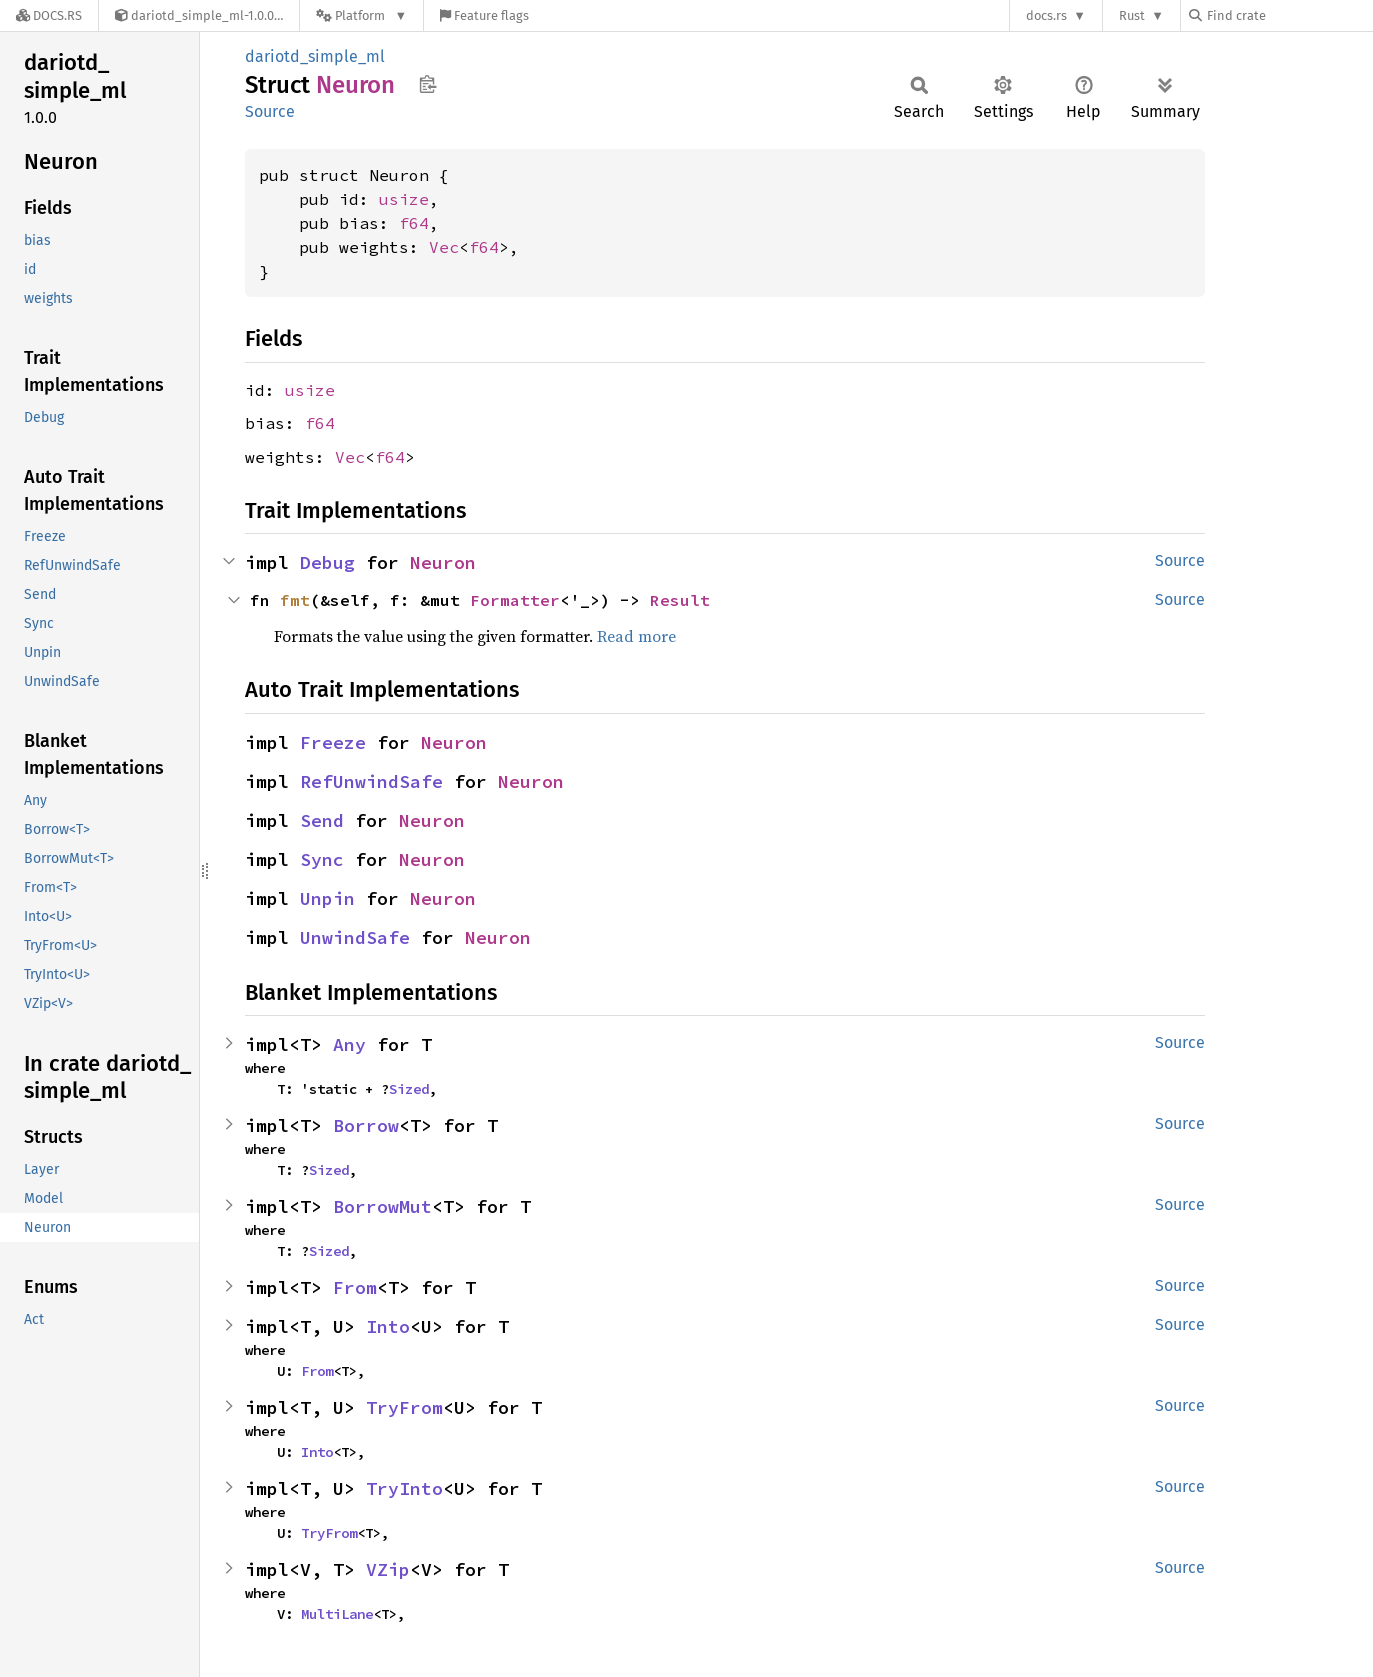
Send (322, 820)
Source (270, 111)
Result (680, 600)
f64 (414, 223)
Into (388, 1326)
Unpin (327, 898)
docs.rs (1046, 15)
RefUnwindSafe (371, 781)
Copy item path (427, 84)
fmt (295, 600)
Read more (636, 636)
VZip (388, 1569)
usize (404, 199)
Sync (322, 859)
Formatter (515, 600)
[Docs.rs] (49, 15)
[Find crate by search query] (1289, 15)
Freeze (333, 742)
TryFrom (404, 1407)
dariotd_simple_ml (315, 56)
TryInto (404, 1488)
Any (349, 1044)
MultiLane (337, 1614)
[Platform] (361, 15)
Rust (1132, 15)
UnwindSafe (355, 937)
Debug (327, 562)
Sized (409, 1089)
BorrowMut (382, 1206)
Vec (444, 247)
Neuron (443, 562)
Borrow (366, 1125)
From (355, 1287)
